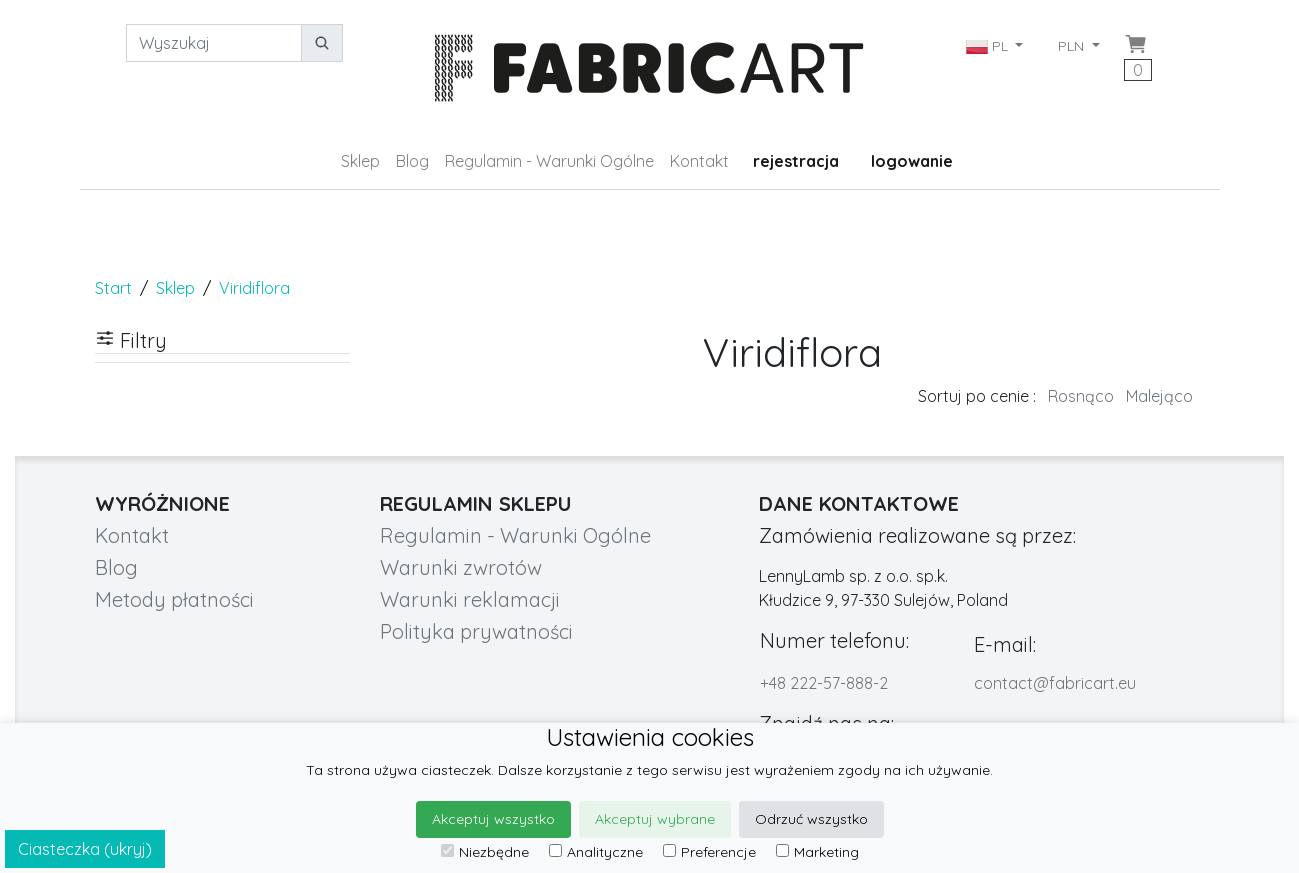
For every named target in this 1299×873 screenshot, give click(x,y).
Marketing (817, 852)
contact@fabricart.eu (1055, 683)
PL (989, 46)
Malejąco (1159, 396)
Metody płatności (174, 599)
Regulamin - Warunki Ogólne (549, 161)
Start (113, 288)
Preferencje (709, 852)
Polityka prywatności (476, 631)
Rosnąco (1081, 396)
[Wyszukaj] (214, 43)
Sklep (360, 161)
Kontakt (699, 161)
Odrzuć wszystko (811, 819)
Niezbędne (485, 852)
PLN (1073, 46)
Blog (412, 161)
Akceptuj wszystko (493, 819)
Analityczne (596, 852)
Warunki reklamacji (470, 599)
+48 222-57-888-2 (824, 683)
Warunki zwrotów (461, 567)
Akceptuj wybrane (655, 819)
